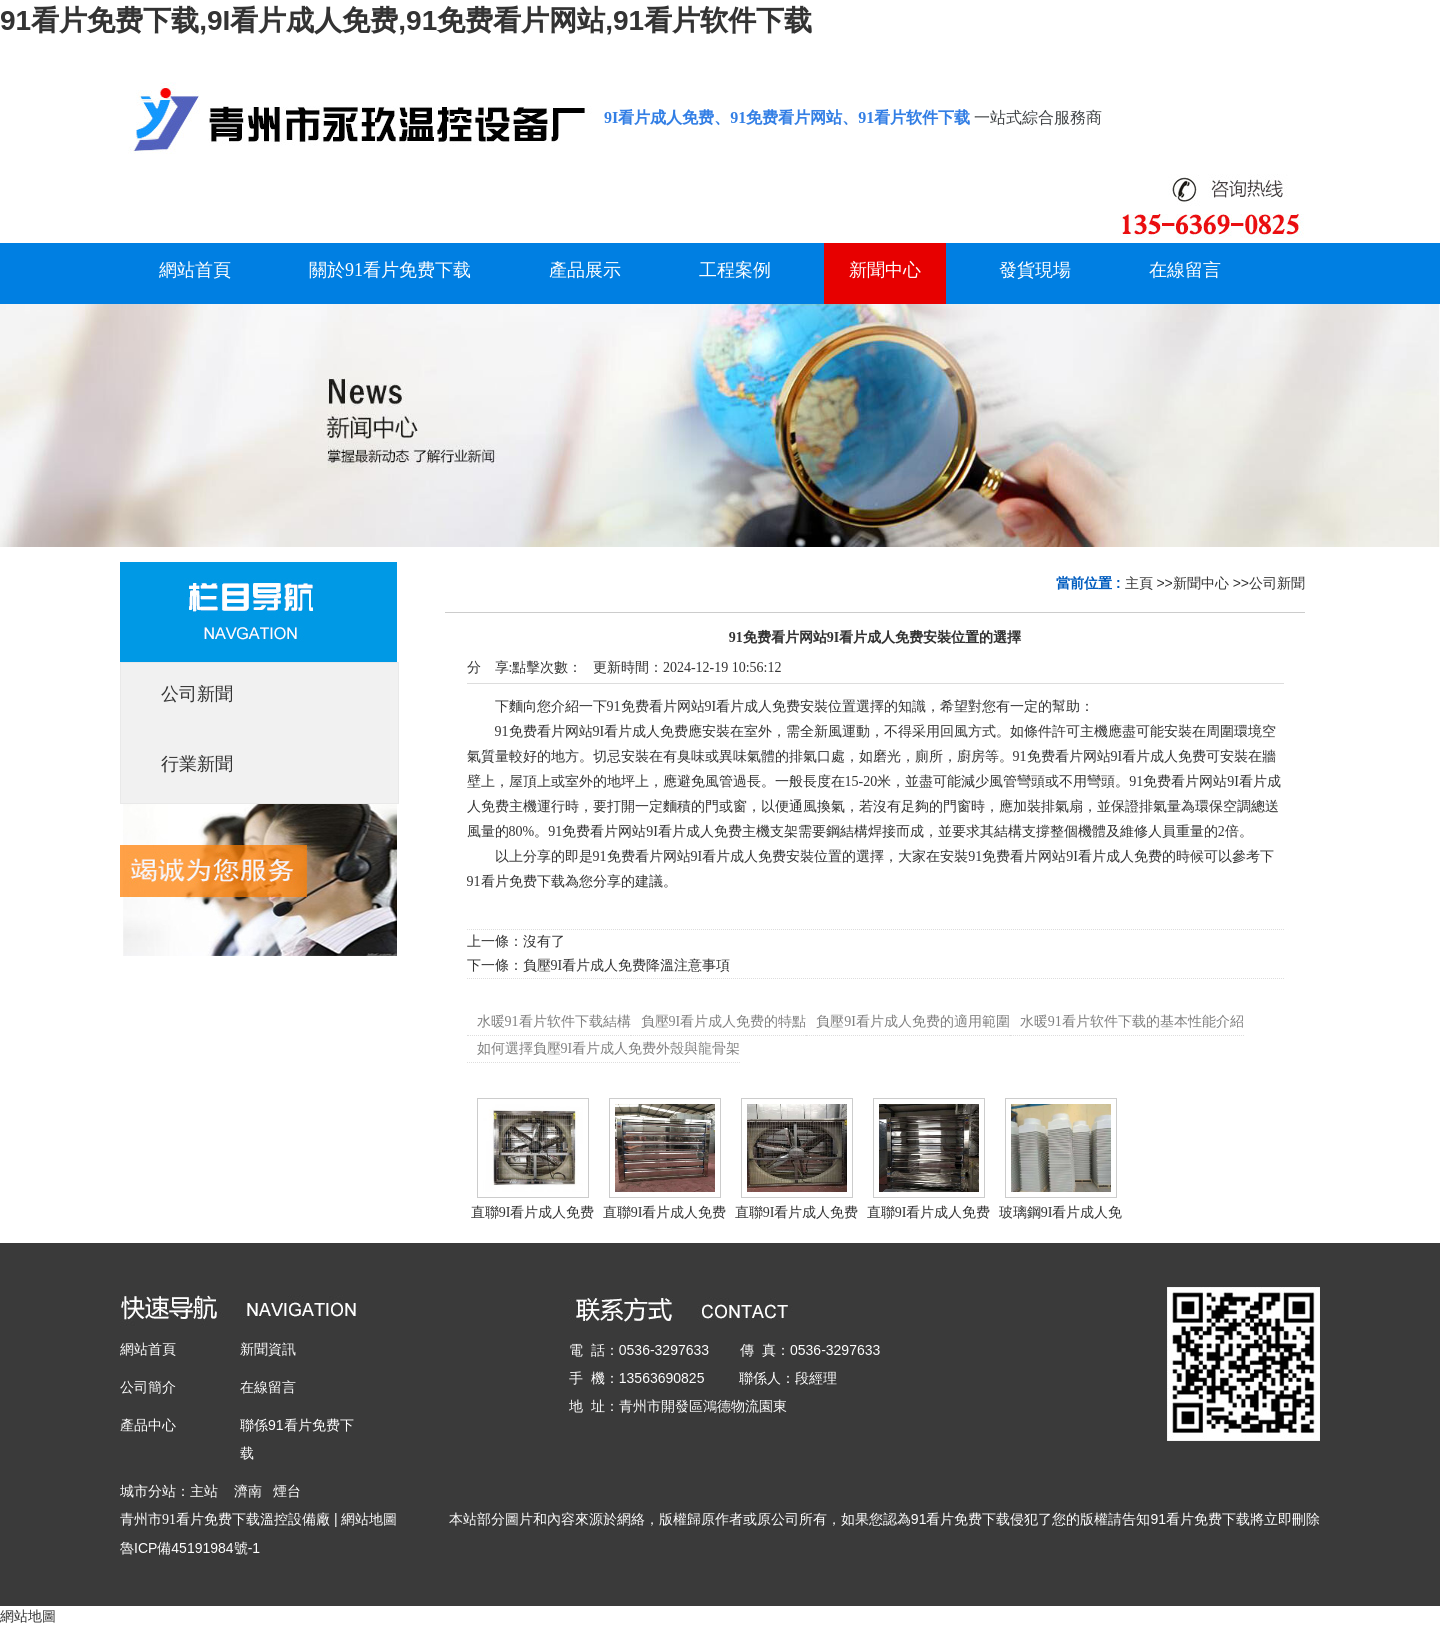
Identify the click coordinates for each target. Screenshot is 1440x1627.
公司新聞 (1277, 583)
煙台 (287, 1491)
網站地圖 (369, 1519)
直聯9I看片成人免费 (533, 1212)
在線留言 (268, 1387)
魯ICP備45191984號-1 (190, 1548)
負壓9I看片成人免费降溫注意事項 (627, 965)
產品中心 (148, 1425)
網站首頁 (148, 1349)
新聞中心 (1201, 583)
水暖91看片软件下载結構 (554, 1021)
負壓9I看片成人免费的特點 (724, 1021)
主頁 (1139, 583)
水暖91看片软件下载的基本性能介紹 (1132, 1021)
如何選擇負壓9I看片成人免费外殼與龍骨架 (609, 1048)
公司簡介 (148, 1387)
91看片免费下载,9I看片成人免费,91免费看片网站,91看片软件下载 (406, 20)
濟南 (248, 1491)
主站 (204, 1491)
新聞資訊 (268, 1349)
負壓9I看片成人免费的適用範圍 (913, 1021)
